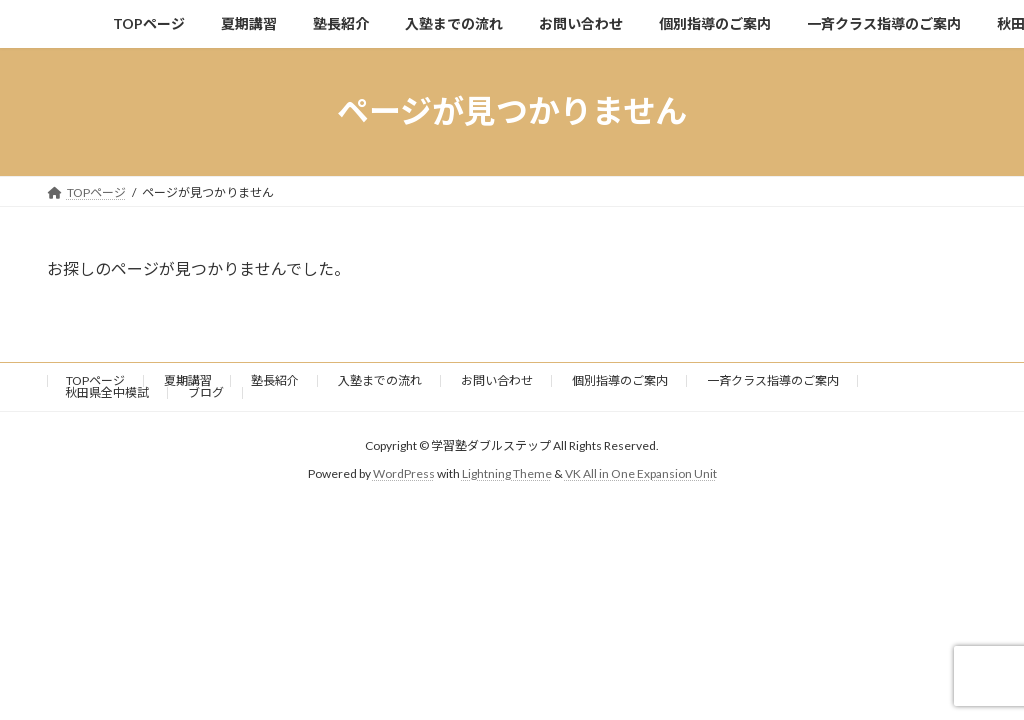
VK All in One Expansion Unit (641, 473)
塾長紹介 (275, 380)
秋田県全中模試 (107, 392)
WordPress (404, 473)
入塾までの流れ (380, 380)
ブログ (206, 392)
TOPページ (95, 380)
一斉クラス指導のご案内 (773, 380)
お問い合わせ (497, 380)
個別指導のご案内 (620, 380)
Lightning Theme (507, 473)
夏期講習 (188, 380)
